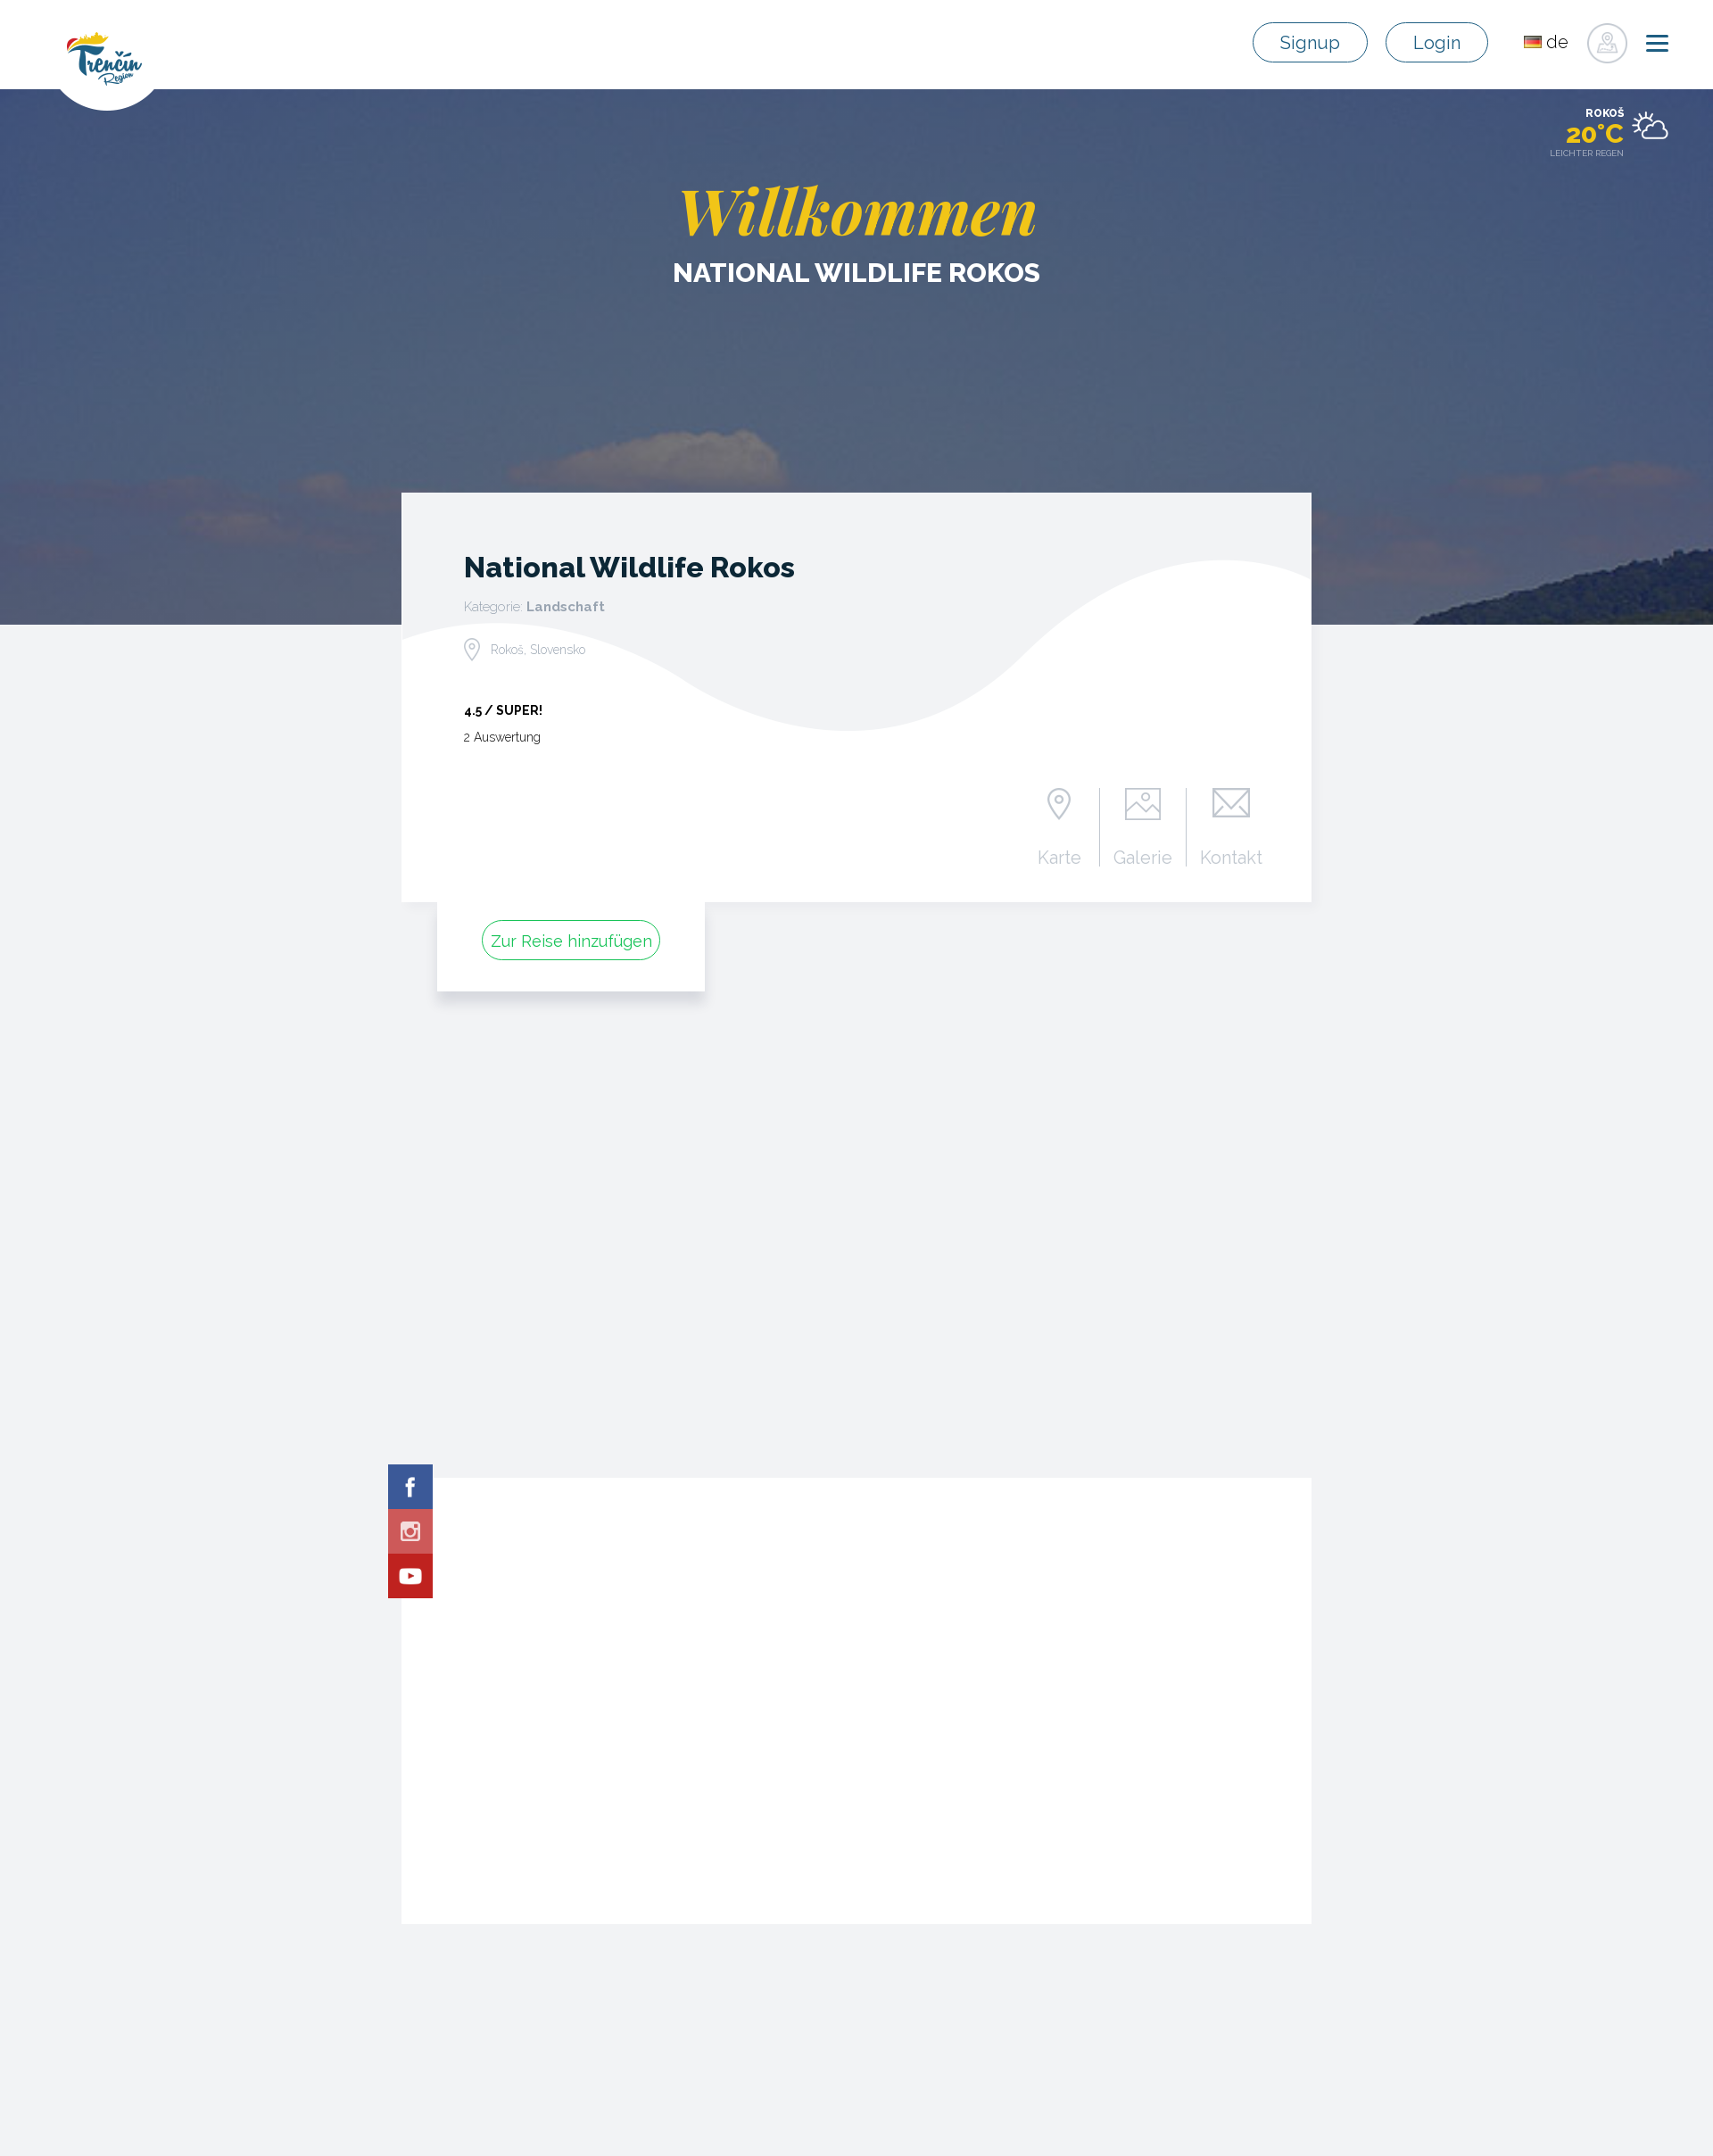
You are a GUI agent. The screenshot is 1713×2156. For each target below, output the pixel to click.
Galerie (1143, 857)
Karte (1059, 857)
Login (1438, 43)
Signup (1313, 43)
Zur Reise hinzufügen (571, 941)
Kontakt (1231, 857)
